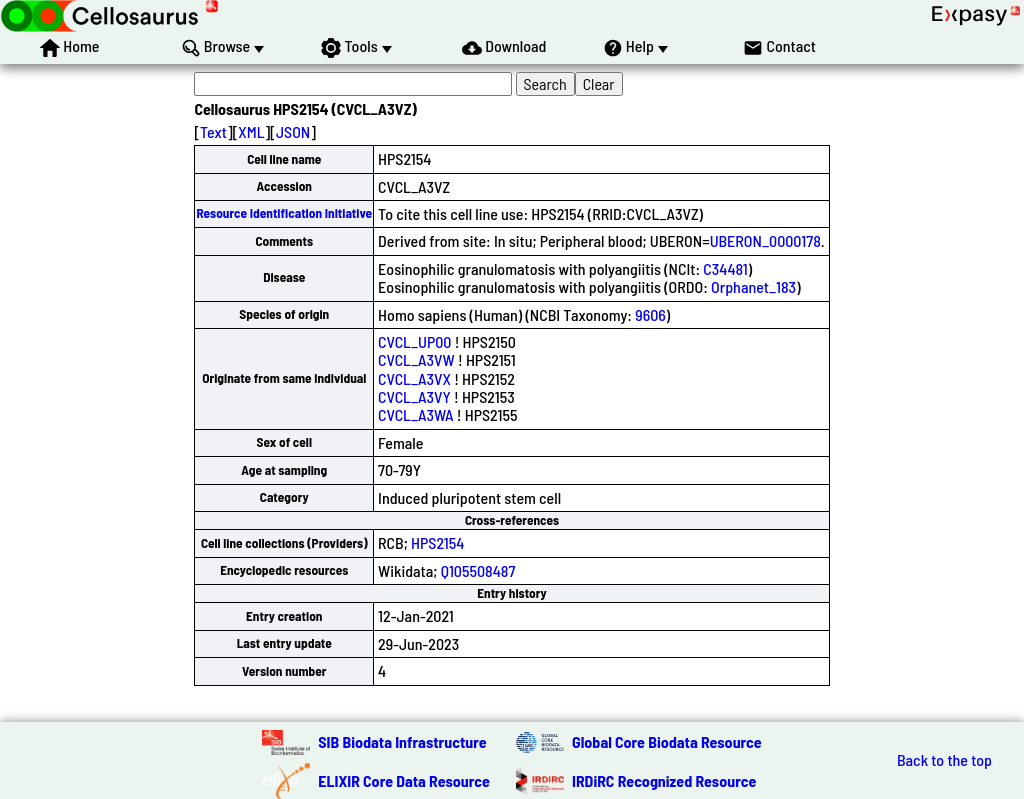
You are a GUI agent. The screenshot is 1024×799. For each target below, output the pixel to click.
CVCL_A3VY (414, 396)
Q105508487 (478, 570)
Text (213, 131)
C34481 (725, 268)
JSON (293, 131)
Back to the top (944, 760)
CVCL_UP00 (414, 341)
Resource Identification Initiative (284, 213)
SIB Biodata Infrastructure (402, 741)
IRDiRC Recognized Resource (664, 780)
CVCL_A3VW (416, 359)
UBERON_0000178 (765, 240)
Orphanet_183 (753, 286)
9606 (650, 314)
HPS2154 (437, 542)
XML (251, 131)
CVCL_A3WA (416, 414)
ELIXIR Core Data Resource (404, 780)
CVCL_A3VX (414, 378)
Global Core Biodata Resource (667, 741)
